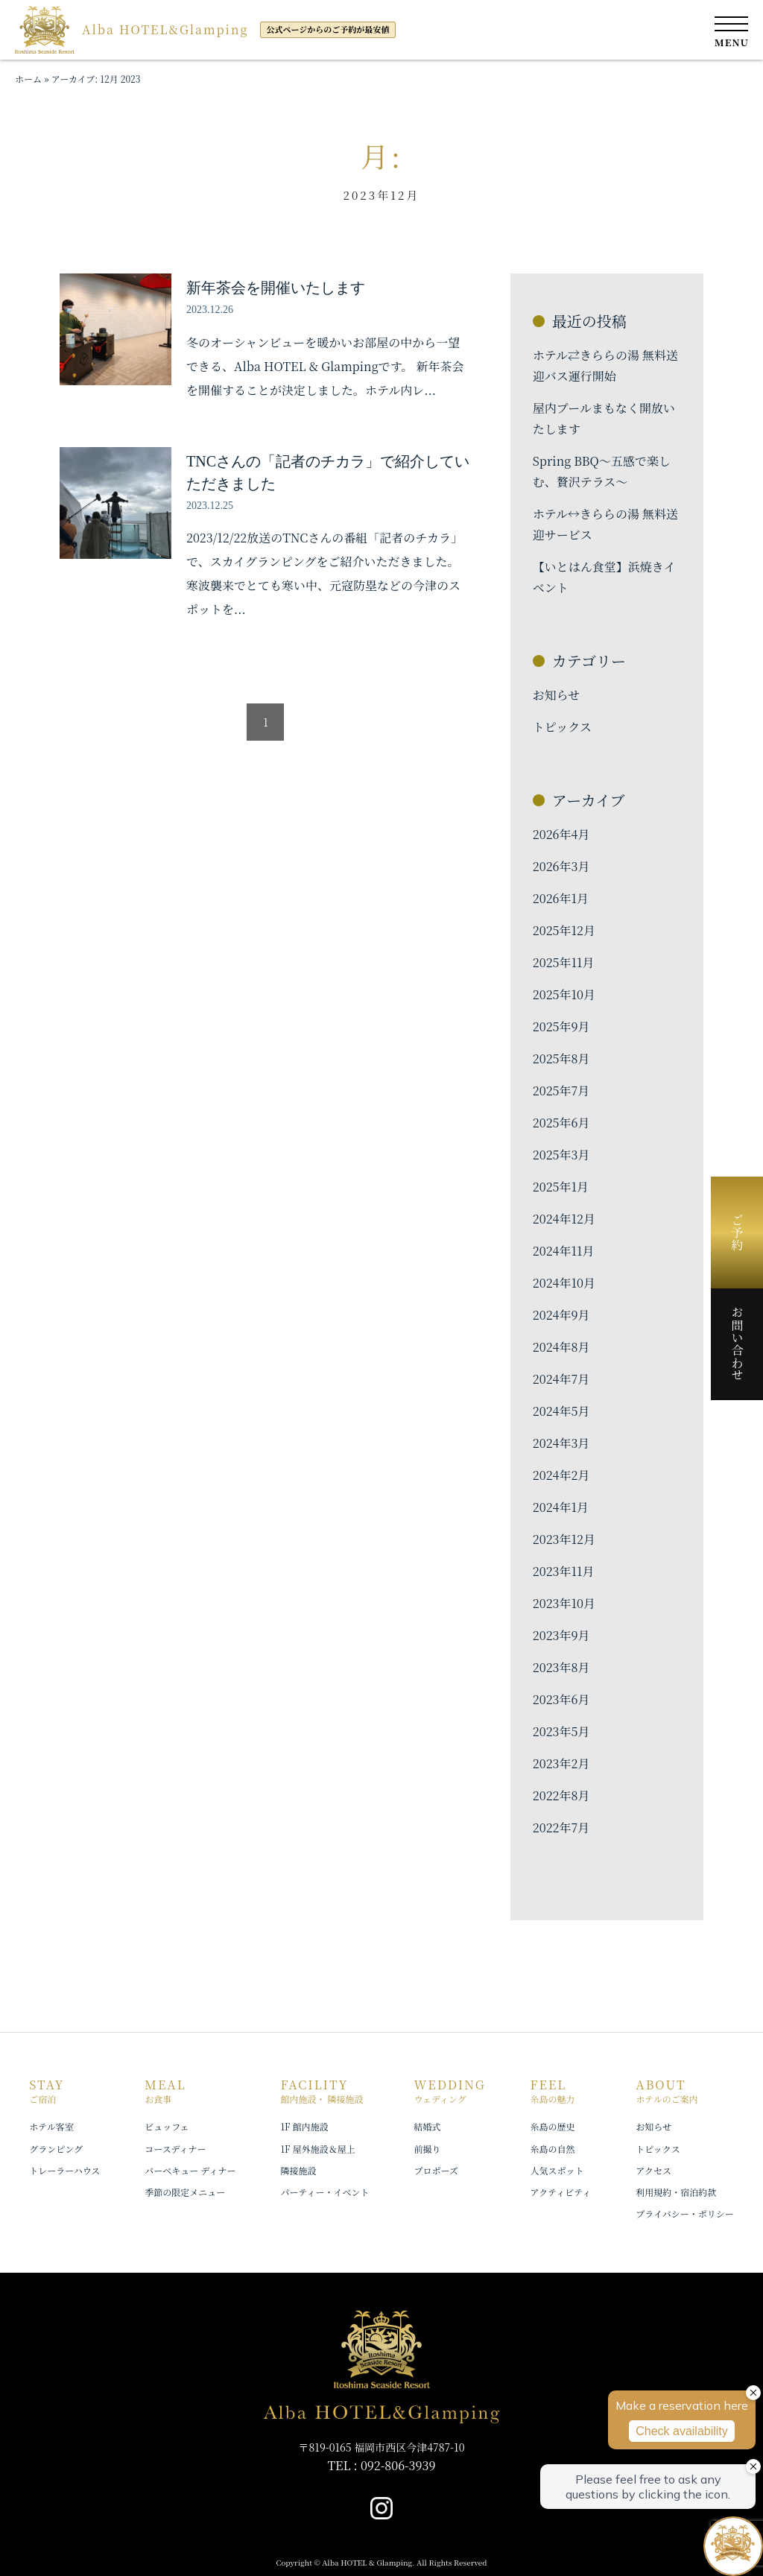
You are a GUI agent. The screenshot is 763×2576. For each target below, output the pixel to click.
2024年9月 (561, 1314)
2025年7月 (561, 1090)
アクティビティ (561, 2192)
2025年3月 (561, 1154)
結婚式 (427, 2126)
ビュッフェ (167, 2126)
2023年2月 (561, 1763)
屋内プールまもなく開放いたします (604, 418)
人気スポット (557, 2170)
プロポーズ (436, 2170)
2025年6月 (561, 1122)
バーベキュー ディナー (190, 2170)
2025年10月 (564, 994)
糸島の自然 (553, 2148)
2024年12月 (564, 1218)
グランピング (56, 2148)
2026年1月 (561, 898)
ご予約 (737, 1232)
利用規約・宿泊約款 (676, 2192)
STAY (46, 2090)
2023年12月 (564, 1539)
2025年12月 (564, 930)
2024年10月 (564, 1282)
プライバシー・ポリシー (684, 2213)
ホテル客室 (51, 2126)
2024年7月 (561, 1378)
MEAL (165, 2090)
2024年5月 (561, 1411)
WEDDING (449, 2090)
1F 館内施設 (304, 2126)
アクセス (653, 2170)
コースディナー (175, 2148)
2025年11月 (564, 962)
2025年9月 (561, 1026)
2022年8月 (561, 1795)
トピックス (562, 726)
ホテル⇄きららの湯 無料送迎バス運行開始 (605, 365)
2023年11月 (564, 1571)
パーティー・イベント (324, 2192)
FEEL (553, 2090)
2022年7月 (561, 1827)
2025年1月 (561, 1186)
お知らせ (556, 694)
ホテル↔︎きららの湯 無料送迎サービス (605, 524)
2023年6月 (561, 1699)
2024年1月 (561, 1507)
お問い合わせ (737, 1344)
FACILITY (321, 2090)
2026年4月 (561, 834)
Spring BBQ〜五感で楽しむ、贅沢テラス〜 (602, 471)
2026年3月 (561, 866)
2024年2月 (561, 1475)
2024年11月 (564, 1250)
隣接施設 (298, 2170)
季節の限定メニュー (185, 2192)
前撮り (427, 2148)
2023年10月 (564, 1603)
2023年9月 (561, 1635)
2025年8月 (561, 1058)
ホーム (28, 78)
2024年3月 (561, 1443)
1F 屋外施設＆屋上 (317, 2148)
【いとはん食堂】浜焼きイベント (604, 577)
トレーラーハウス (64, 2170)
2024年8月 (561, 1346)
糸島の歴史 (553, 2126)
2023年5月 (561, 1731)
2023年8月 (561, 1667)
